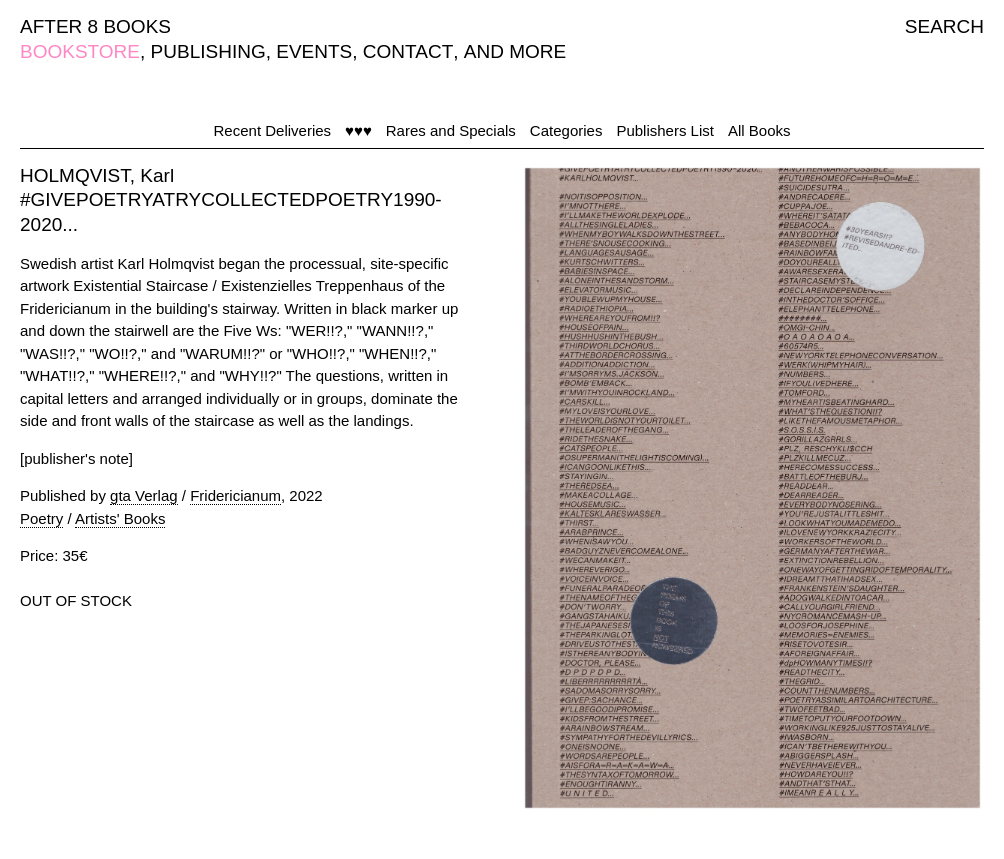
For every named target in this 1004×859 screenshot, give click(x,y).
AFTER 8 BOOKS (95, 26)
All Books (759, 130)
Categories (566, 130)
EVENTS (314, 51)
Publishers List (665, 130)
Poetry (41, 518)
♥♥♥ (358, 130)
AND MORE (515, 51)
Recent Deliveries (273, 130)
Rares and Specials (451, 130)
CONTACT (408, 51)
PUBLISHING (208, 51)
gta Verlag (144, 495)
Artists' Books (120, 518)
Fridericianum (235, 495)
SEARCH (944, 26)
